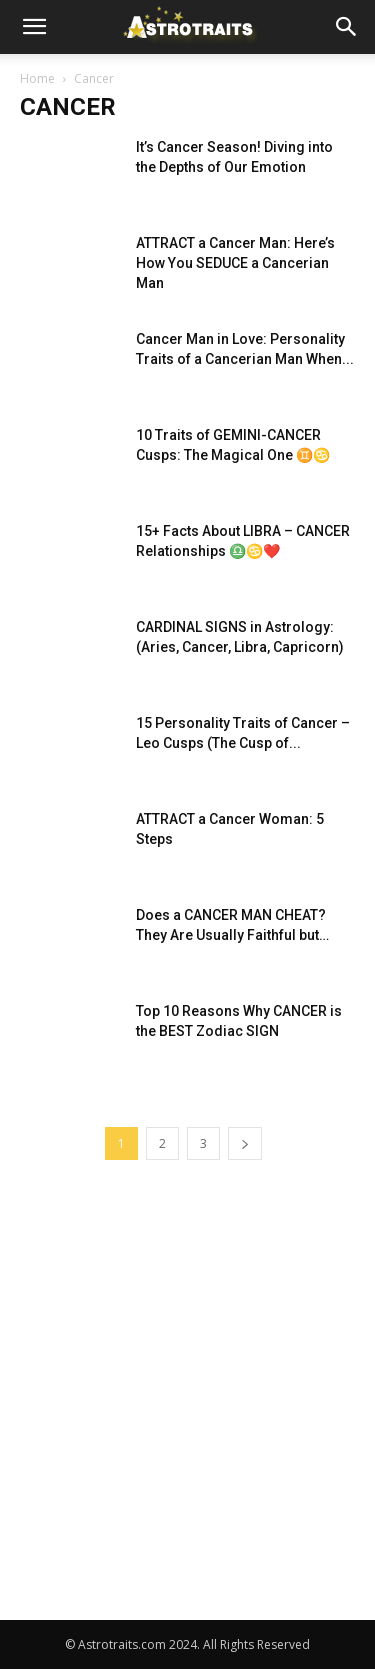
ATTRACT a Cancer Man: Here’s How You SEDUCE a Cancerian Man (235, 263)
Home (37, 78)
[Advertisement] (187, 1422)
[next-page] (245, 1143)
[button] (34, 27)
